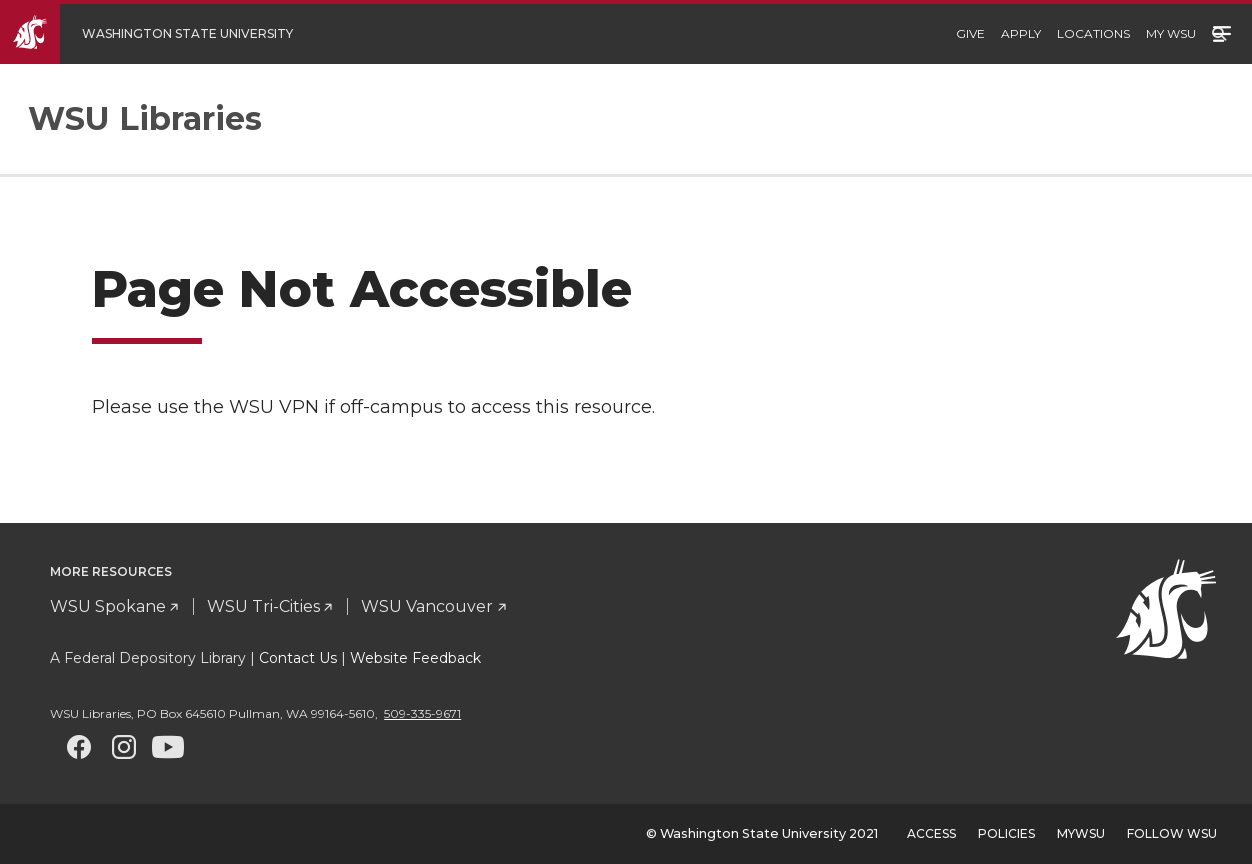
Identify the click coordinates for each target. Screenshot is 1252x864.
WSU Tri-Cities (263, 606)
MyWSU (1081, 833)
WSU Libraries (145, 118)
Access (931, 833)
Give (970, 33)
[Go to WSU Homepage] (161, 34)
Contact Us (298, 658)
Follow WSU (1172, 833)
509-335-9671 (422, 713)
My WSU (1171, 33)
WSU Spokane (108, 606)
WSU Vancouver (427, 606)
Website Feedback (415, 658)
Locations (1093, 33)
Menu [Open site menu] (1222, 32)
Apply (1021, 33)
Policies (1006, 833)
